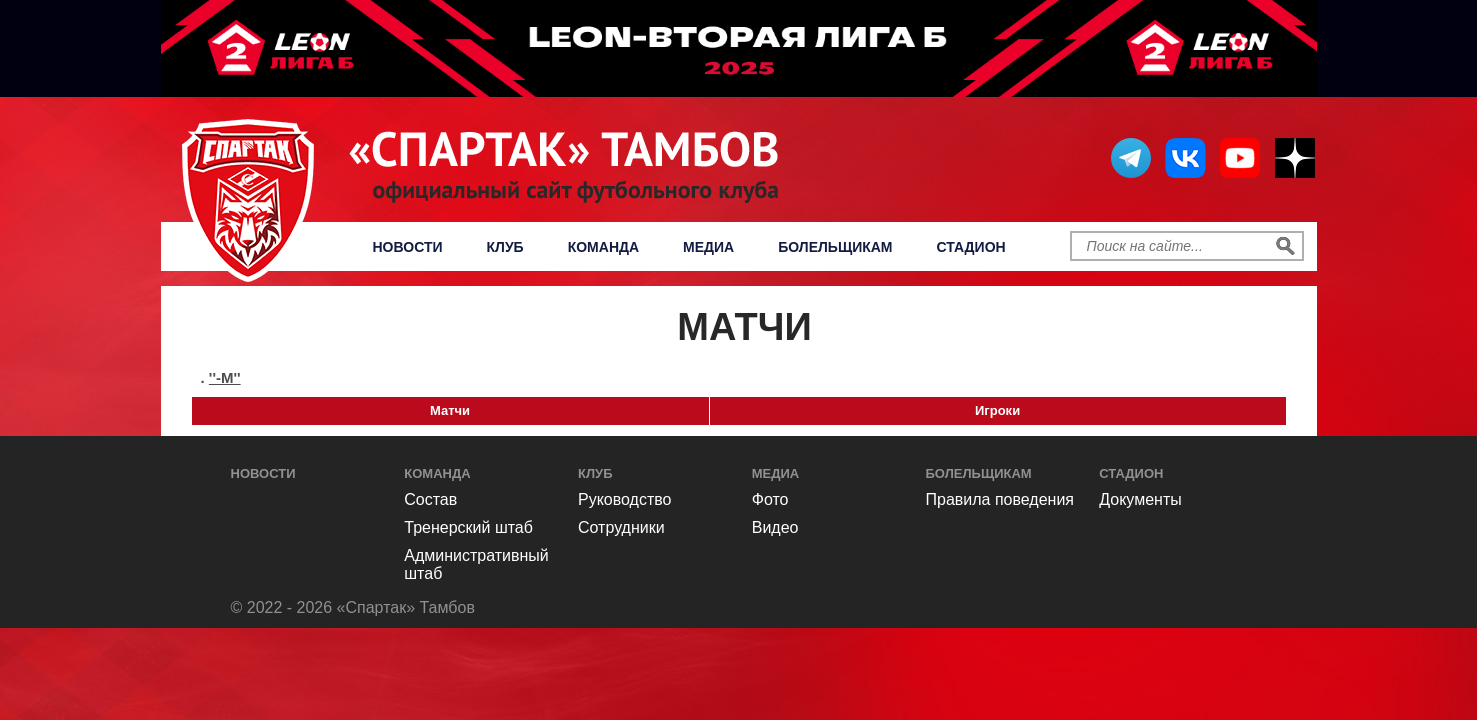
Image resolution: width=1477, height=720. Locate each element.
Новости (408, 247)
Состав (430, 499)
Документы (1140, 499)
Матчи (450, 410)
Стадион (971, 247)
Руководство (625, 499)
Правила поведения (1000, 499)
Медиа (708, 247)
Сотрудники (621, 527)
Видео (775, 527)
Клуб (505, 247)
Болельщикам (835, 247)
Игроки (997, 410)
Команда (603, 247)
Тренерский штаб (468, 527)
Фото (770, 499)
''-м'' (225, 377)
